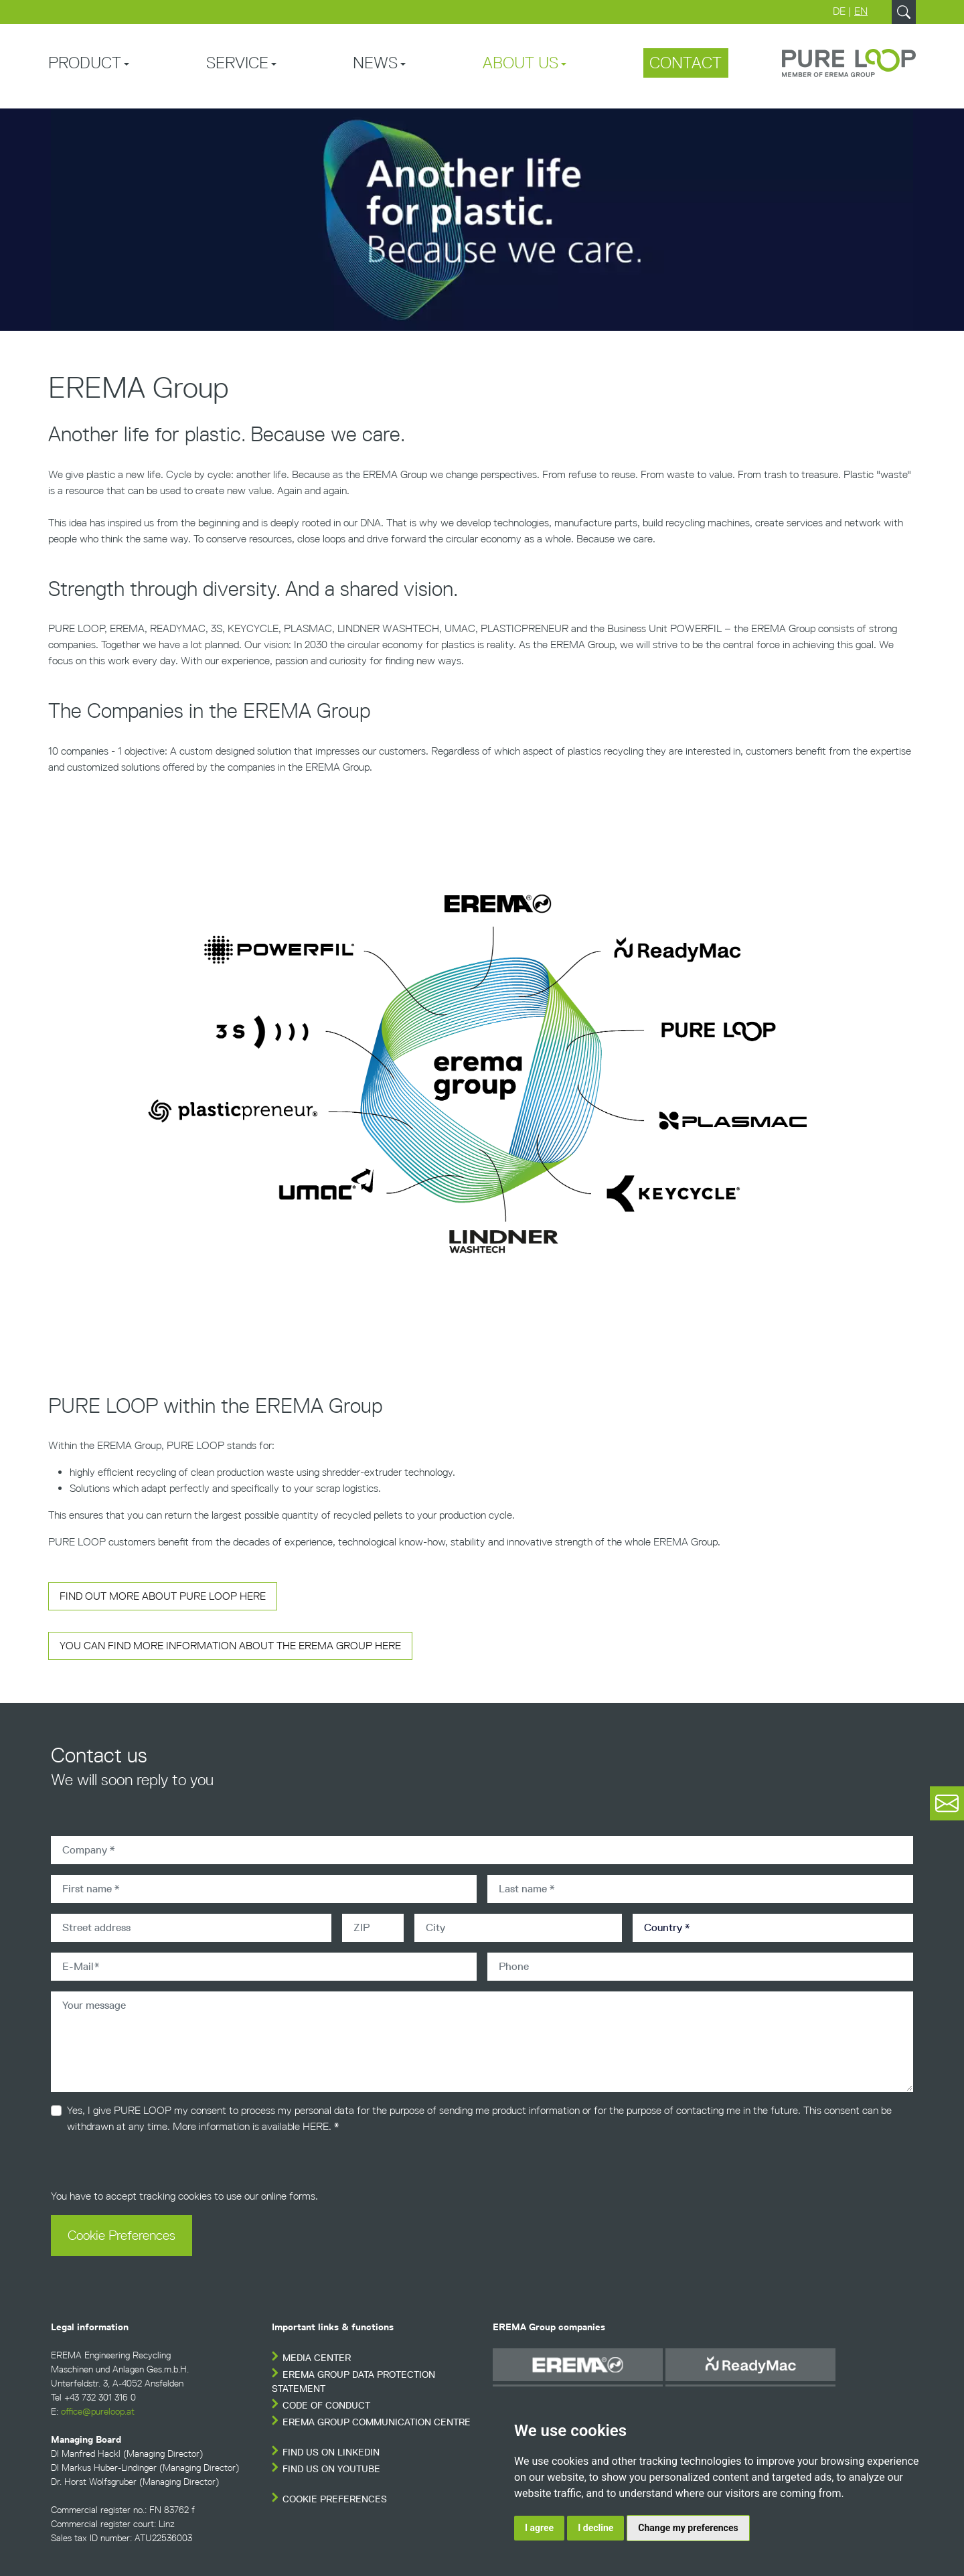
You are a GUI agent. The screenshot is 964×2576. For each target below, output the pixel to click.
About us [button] (520, 62)
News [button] (375, 62)
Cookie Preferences (121, 2235)
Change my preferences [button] (688, 2527)
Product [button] (84, 62)
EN (861, 11)
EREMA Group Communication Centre (377, 2422)
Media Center (317, 2358)
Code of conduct (326, 2405)
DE (839, 11)
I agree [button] (539, 2527)
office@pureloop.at (98, 2411)
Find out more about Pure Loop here (163, 1596)
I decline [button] (595, 2527)
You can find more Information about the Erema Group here (230, 1645)
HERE (316, 2126)
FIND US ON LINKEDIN (331, 2452)
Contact (685, 62)
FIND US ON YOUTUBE (331, 2469)
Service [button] (237, 62)
